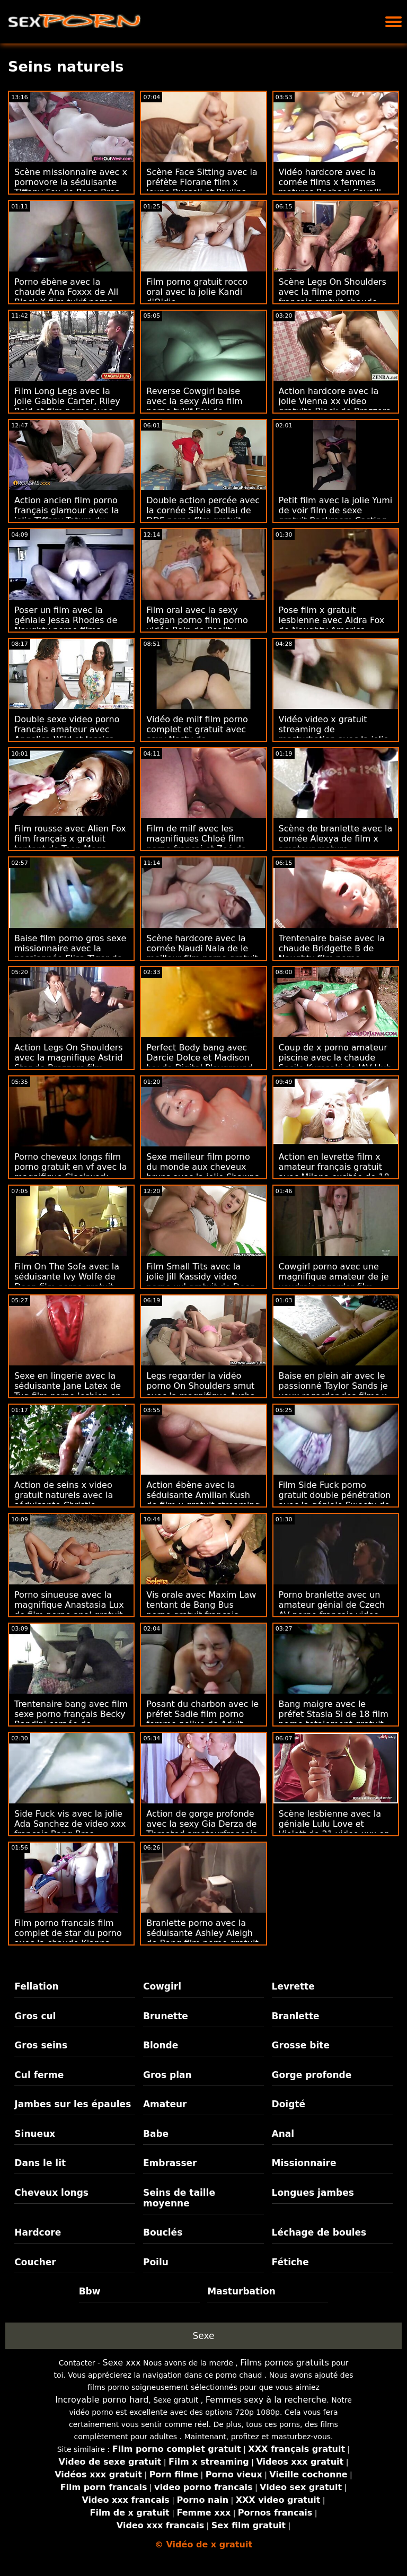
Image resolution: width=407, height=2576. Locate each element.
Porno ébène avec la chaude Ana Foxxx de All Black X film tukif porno (66, 292)
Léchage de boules (319, 2232)
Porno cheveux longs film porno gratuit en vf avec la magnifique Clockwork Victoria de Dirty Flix (70, 1172)
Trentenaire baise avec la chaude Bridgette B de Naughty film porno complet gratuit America (332, 953)
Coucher (35, 2262)
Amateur (165, 2104)
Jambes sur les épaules (72, 2104)
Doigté (288, 2104)
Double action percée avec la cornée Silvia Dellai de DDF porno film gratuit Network (203, 515)
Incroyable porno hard (101, 2400)
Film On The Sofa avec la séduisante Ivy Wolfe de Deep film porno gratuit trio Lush (66, 1281)
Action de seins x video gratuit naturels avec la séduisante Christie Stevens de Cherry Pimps (67, 1500)
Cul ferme (39, 2075)
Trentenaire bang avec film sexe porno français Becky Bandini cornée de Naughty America (71, 1719)
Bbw (90, 2291)
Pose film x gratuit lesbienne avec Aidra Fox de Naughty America (332, 620)
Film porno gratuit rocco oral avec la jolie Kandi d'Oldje (196, 292)
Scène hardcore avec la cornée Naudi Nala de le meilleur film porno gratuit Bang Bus (202, 953)
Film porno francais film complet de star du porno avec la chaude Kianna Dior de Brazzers (68, 1938)
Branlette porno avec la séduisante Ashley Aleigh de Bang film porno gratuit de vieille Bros (202, 1938)
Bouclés (162, 2232)
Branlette (296, 2016)
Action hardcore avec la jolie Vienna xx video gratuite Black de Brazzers (335, 401)
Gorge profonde (312, 2075)
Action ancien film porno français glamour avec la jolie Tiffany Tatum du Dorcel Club (66, 515)
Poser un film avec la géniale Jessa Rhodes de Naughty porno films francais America (65, 625)
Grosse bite (301, 2045)
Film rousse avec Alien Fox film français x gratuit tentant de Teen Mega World (70, 843)
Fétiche (290, 2262)
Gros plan (167, 2075)
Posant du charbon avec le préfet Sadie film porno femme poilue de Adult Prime (202, 1719)
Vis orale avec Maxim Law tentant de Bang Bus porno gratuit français (201, 1605)
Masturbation (241, 2291)
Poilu (156, 2262)
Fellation (36, 1986)
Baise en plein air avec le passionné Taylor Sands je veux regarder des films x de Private (333, 1391)
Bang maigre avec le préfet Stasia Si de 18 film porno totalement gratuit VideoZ (333, 1719)
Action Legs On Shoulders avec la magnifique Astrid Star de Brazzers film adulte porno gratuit (68, 1062)
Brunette (165, 2016)
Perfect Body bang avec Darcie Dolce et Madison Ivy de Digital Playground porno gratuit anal (199, 1062)
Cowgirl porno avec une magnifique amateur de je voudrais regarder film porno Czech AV (334, 1281)
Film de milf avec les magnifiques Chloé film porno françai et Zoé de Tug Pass (196, 843)
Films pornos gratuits (284, 2363)
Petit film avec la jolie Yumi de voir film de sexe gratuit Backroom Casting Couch (336, 515)
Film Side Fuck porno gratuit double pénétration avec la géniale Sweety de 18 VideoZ (335, 1500)
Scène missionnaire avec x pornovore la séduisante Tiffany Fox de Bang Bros (70, 182)
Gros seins (40, 2045)
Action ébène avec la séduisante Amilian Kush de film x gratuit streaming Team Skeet (203, 1500)
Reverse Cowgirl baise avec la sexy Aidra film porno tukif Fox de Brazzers (194, 406)
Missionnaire (304, 2163)
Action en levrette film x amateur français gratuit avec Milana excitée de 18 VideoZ (334, 1172)
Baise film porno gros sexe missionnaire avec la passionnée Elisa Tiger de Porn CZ (70, 953)
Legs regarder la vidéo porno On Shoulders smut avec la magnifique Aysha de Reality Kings (200, 1391)
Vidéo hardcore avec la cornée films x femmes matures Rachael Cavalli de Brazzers (330, 187)
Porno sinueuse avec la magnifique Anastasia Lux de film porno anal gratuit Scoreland (69, 1610)
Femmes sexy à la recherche (266, 2400)
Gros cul (35, 2016)
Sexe (204, 2335)
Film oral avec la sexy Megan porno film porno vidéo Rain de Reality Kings (196, 625)
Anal (283, 2133)
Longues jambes (313, 2192)
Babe (156, 2133)
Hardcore (37, 2232)
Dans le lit (40, 2163)
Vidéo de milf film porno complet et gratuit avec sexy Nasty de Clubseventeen (197, 734)
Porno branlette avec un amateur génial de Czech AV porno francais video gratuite (332, 1610)
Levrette (293, 1986)
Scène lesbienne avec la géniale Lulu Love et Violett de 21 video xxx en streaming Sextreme (334, 1829)
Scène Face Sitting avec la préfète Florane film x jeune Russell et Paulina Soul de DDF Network (201, 187)
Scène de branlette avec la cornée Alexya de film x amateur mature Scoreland (336, 843)
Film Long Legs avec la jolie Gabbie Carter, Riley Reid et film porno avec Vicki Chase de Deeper (67, 406)
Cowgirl (162, 1986)
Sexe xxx (122, 2363)
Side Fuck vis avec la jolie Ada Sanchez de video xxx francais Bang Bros (70, 1824)
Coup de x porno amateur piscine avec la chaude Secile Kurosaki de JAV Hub (335, 1057)
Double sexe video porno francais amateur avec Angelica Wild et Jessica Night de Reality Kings (67, 734)
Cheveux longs (51, 2192)
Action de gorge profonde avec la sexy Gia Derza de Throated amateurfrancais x (201, 1829)
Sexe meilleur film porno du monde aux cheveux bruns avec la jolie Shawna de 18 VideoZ (203, 1172)
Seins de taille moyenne (179, 2198)
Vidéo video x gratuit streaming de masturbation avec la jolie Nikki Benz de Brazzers (334, 734)
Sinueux (34, 2133)
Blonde (160, 2045)
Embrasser (170, 2163)
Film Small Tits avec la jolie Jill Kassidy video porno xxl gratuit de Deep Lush (200, 1281)
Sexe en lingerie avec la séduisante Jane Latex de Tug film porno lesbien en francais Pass (67, 1391)
